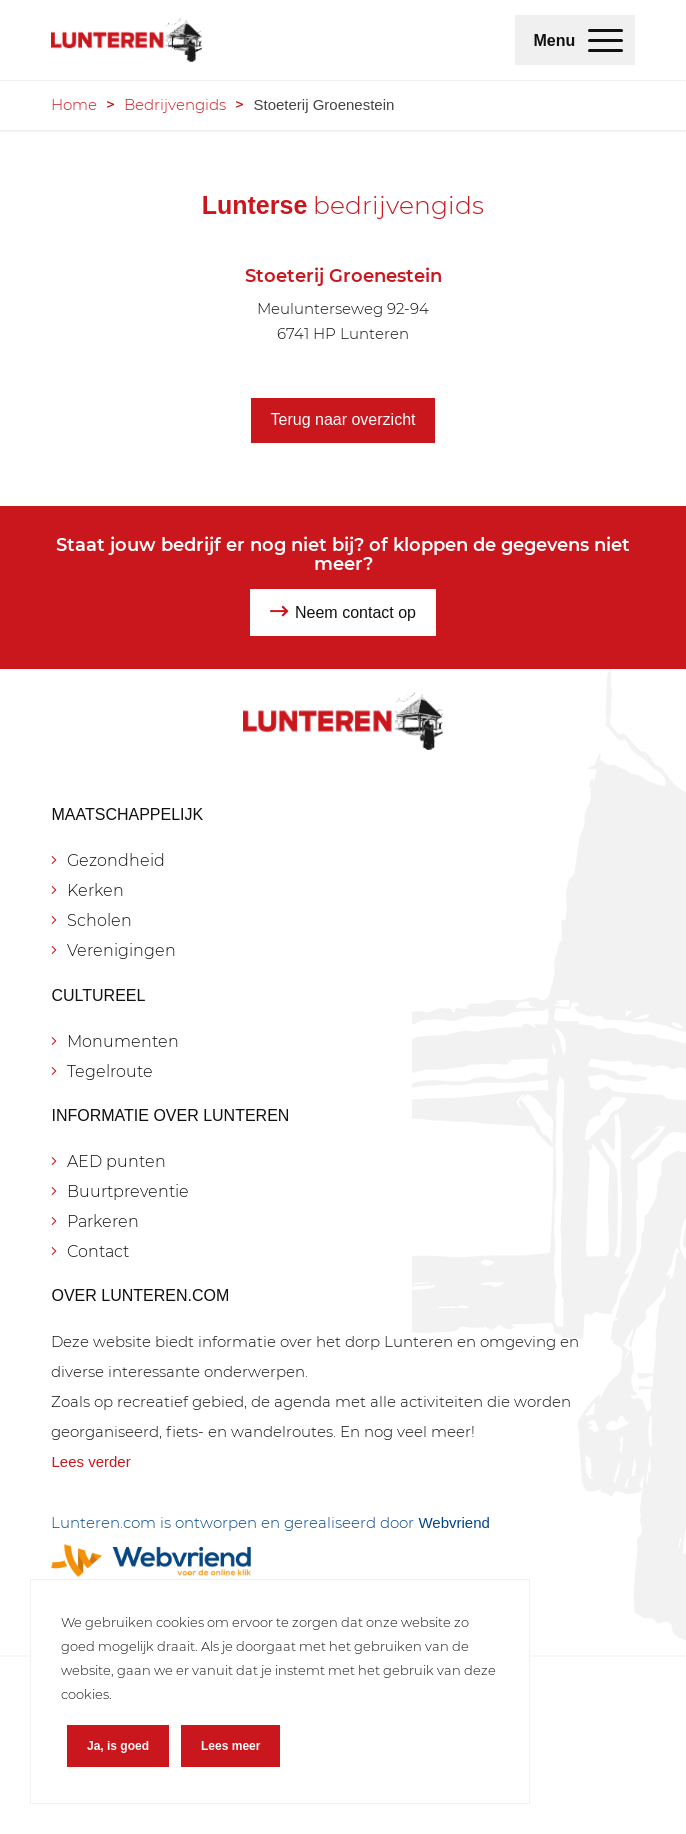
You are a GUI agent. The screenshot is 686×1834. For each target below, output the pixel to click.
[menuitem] (605, 40)
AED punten (116, 1161)
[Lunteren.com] (284, 40)
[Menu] (605, 40)
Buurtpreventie (128, 1191)
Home (74, 104)
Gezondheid (116, 860)
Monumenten (123, 1041)
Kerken (95, 890)
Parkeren (103, 1221)
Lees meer (230, 1746)
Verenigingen (121, 950)
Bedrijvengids (175, 104)
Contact (98, 1251)
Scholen (99, 920)
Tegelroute (110, 1071)
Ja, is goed (118, 1746)
